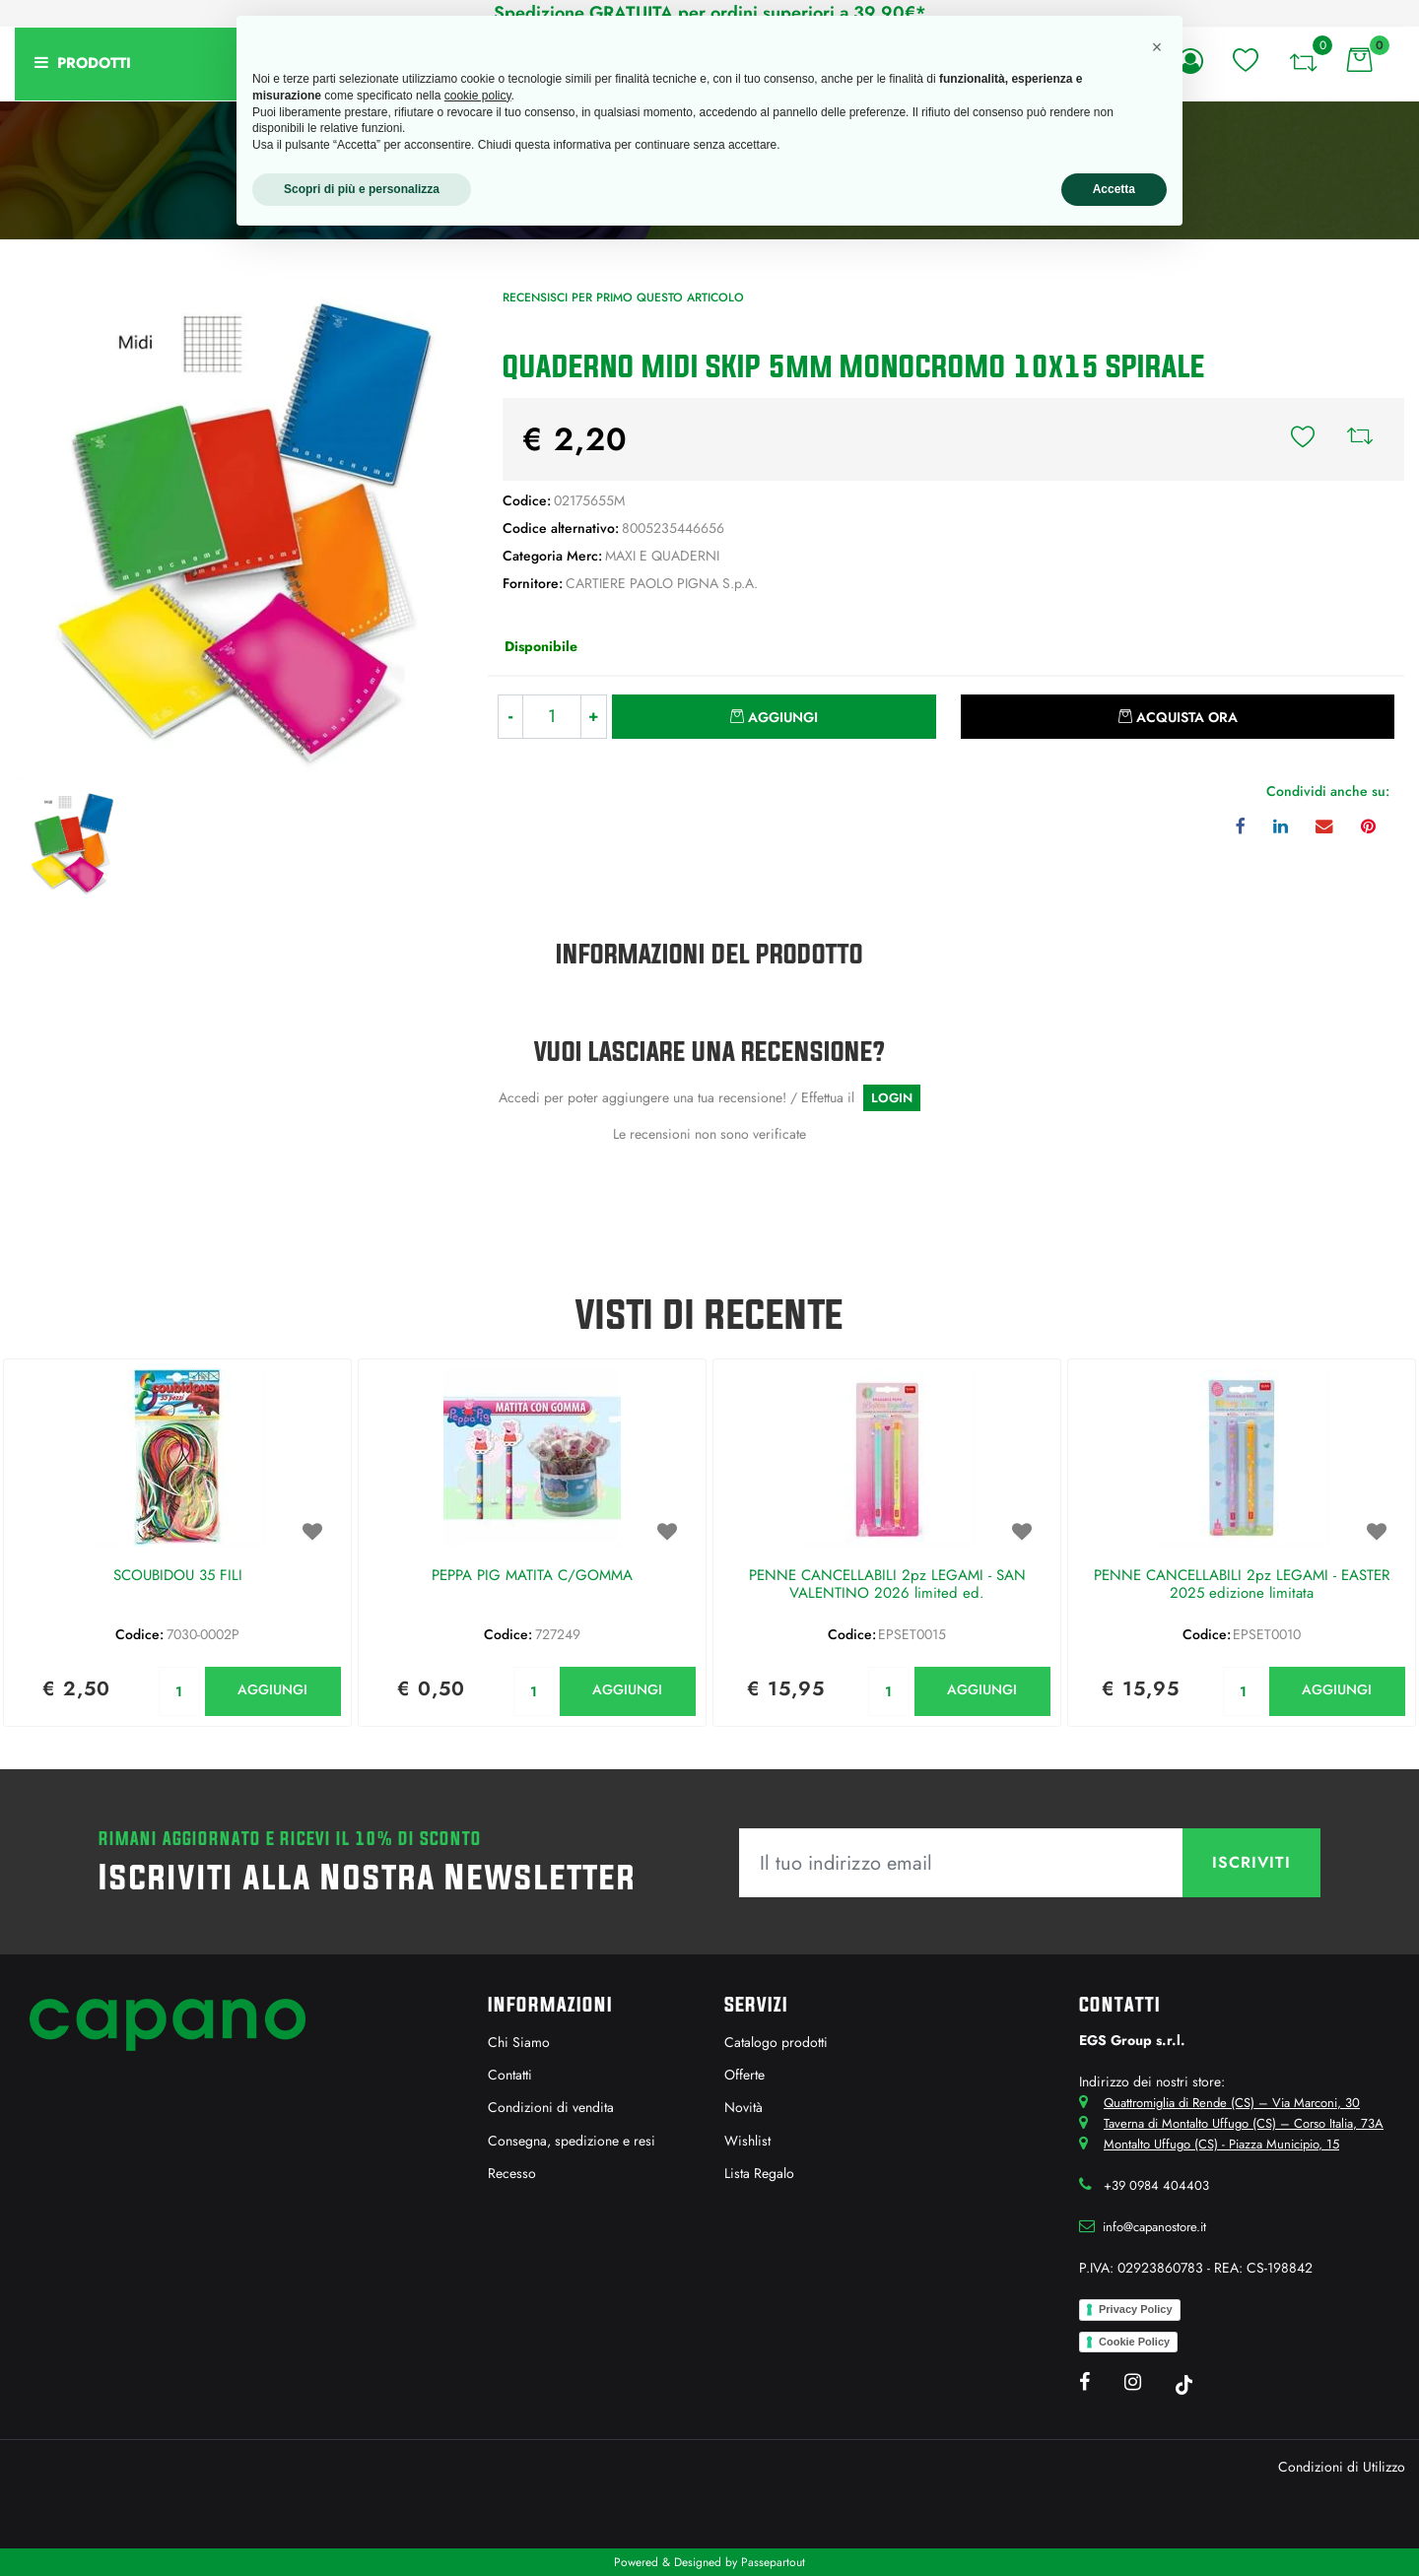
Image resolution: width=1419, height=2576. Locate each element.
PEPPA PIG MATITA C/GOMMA (532, 1576)
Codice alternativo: (561, 528)
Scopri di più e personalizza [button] (361, 189)
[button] (1245, 59)
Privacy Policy (1136, 2309)
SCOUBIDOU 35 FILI (177, 1576)
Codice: (527, 500)
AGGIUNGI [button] (272, 1689)
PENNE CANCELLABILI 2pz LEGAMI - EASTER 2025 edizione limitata (1241, 1585)
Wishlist (747, 2140)
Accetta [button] (1114, 189)
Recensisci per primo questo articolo (623, 297)
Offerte (744, 2074)
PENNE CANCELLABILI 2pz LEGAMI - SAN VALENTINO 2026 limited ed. (887, 1585)
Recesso (512, 2173)
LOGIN (891, 1098)
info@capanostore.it (1154, 2226)
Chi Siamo (519, 2042)
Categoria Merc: (552, 555)
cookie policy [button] (477, 95)
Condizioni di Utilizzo (1341, 2467)
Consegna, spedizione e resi (571, 2140)
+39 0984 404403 (1156, 2185)
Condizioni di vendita (551, 2107)
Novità (743, 2107)
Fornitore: (533, 583)
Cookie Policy (1134, 2341)
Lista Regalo (759, 2173)
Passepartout (773, 2562)
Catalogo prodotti (776, 2042)
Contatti (510, 2074)
